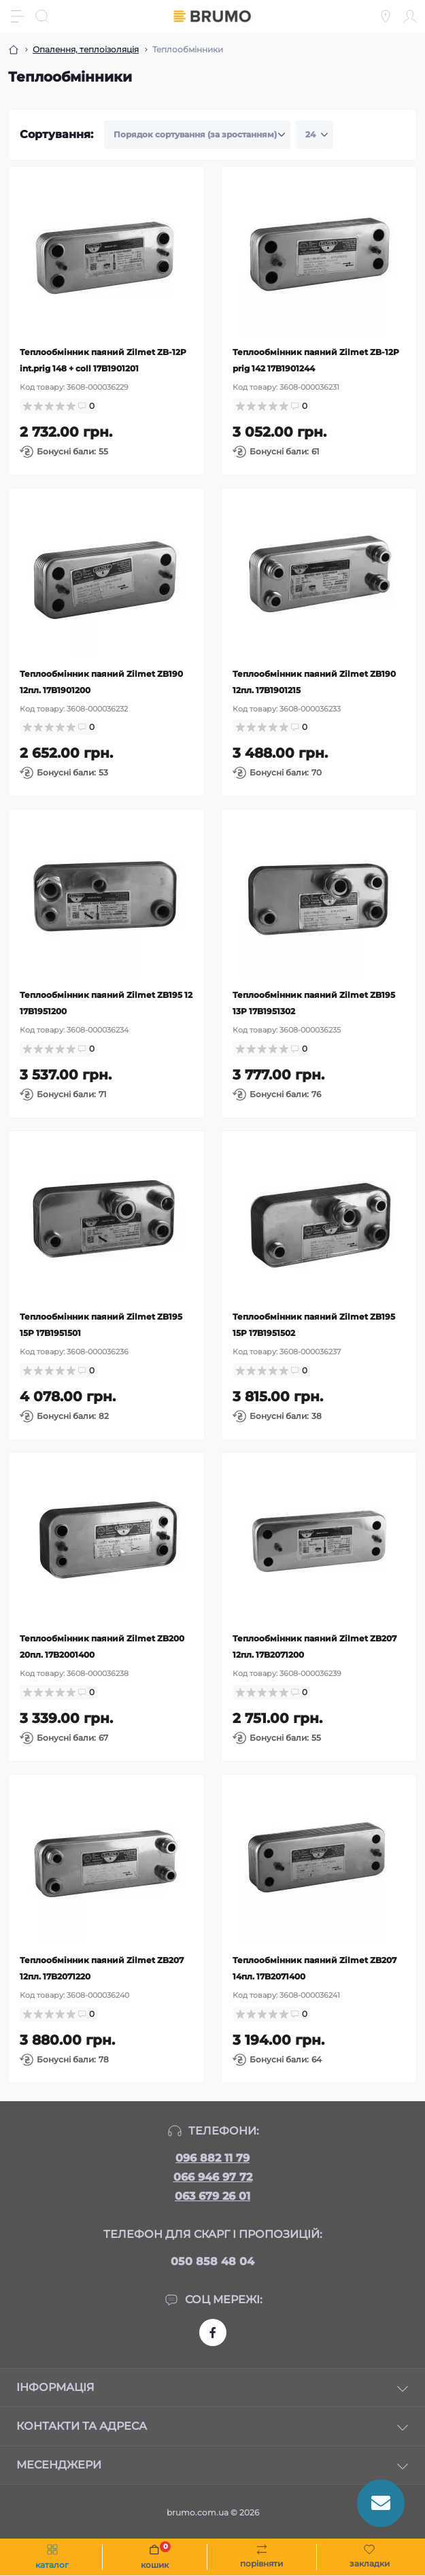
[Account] (410, 16)
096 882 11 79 (212, 2158)
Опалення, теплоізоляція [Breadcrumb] (86, 49)
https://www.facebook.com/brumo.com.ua (212, 2332)
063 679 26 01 (212, 2196)
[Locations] (385, 16)
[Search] (42, 16)
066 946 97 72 (212, 2177)
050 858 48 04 (212, 2261)
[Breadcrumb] (13, 49)
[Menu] (17, 16)
